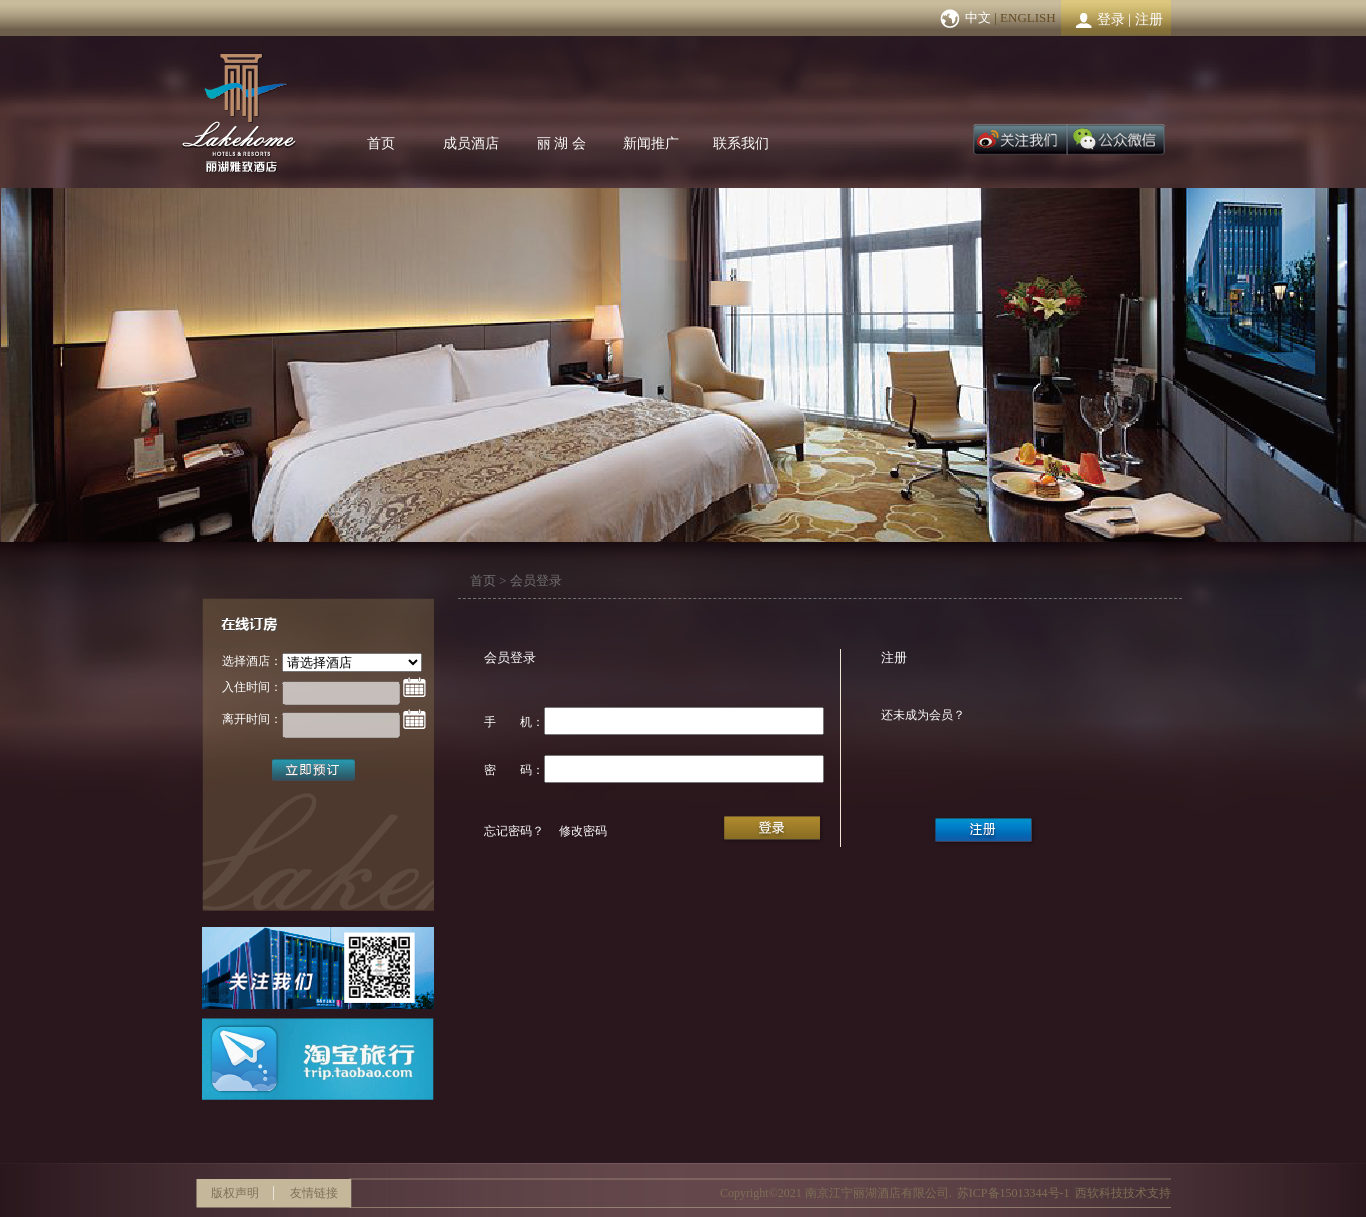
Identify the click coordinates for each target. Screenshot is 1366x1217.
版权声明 (235, 1193)
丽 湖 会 (561, 143)
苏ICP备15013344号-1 (1013, 1193)
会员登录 (536, 580)
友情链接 (314, 1193)
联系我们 (741, 143)
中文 (978, 17)
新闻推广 (651, 143)
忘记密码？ (514, 831)
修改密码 (583, 831)
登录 (1111, 19)
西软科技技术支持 (1123, 1193)
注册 (1149, 19)
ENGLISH (1028, 17)
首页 (381, 143)
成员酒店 (471, 143)
